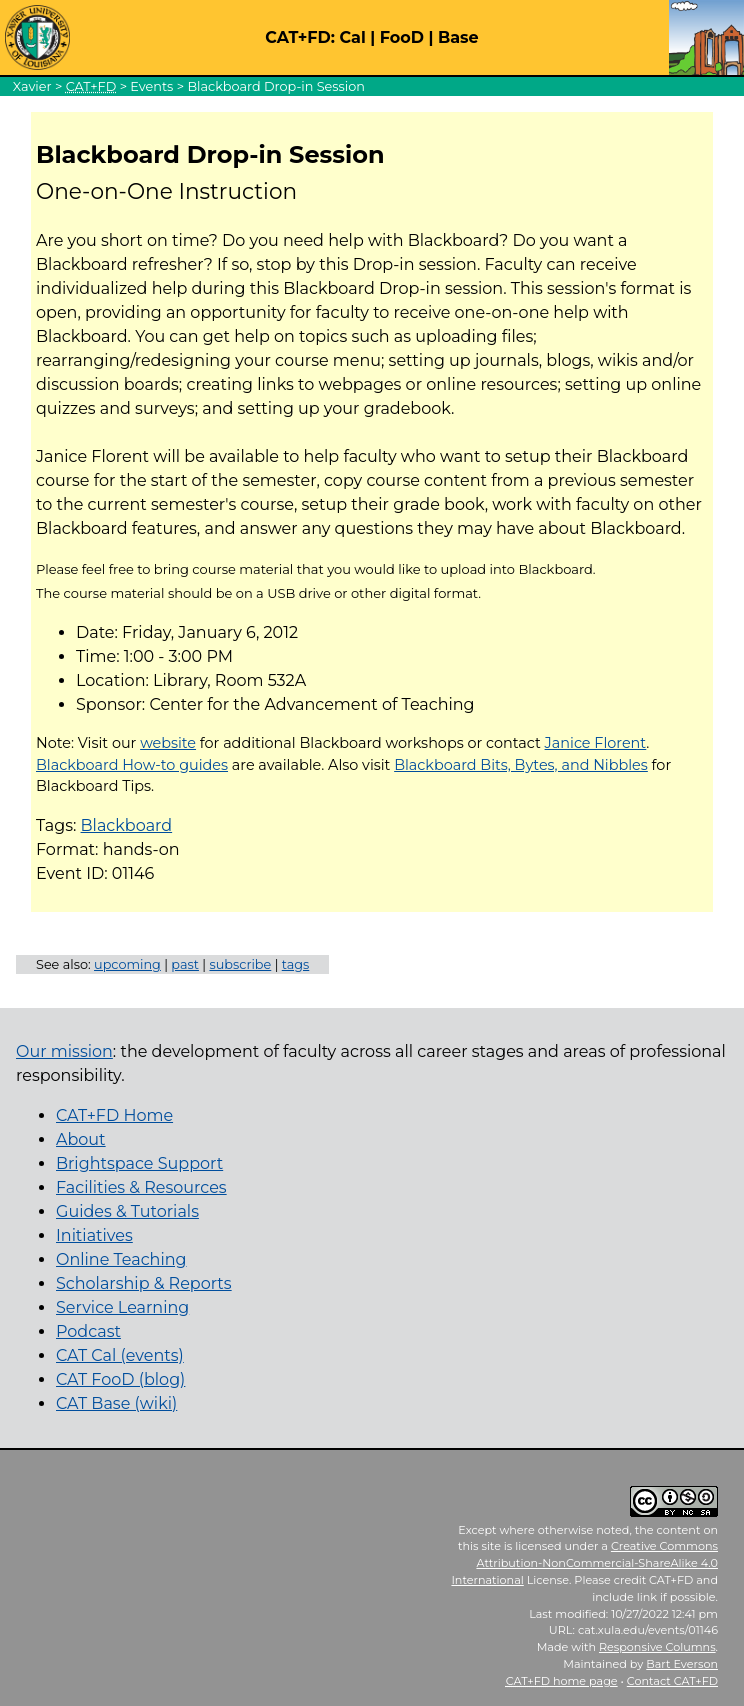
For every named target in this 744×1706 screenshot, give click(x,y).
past (185, 964)
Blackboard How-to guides (132, 765)
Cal (352, 37)
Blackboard (127, 825)
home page (562, 1681)
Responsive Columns (657, 1647)
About (81, 1139)
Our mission (64, 1051)
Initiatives (94, 1235)
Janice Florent (596, 743)
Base (458, 37)
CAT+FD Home (114, 1115)
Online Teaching (121, 1259)
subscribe (240, 964)
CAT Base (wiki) (116, 1403)
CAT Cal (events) (120, 1355)
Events (151, 86)
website (168, 743)
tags (296, 964)
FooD (402, 37)
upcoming (127, 964)
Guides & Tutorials (127, 1211)
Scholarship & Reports (144, 1283)
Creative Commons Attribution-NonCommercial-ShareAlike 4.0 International (584, 1563)
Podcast (88, 1331)
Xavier (32, 86)
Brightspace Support (139, 1163)
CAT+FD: (300, 37)
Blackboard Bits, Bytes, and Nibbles (521, 765)
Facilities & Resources (141, 1187)
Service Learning (122, 1307)
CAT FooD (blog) (120, 1379)
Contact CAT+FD (672, 1681)
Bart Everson (682, 1664)
